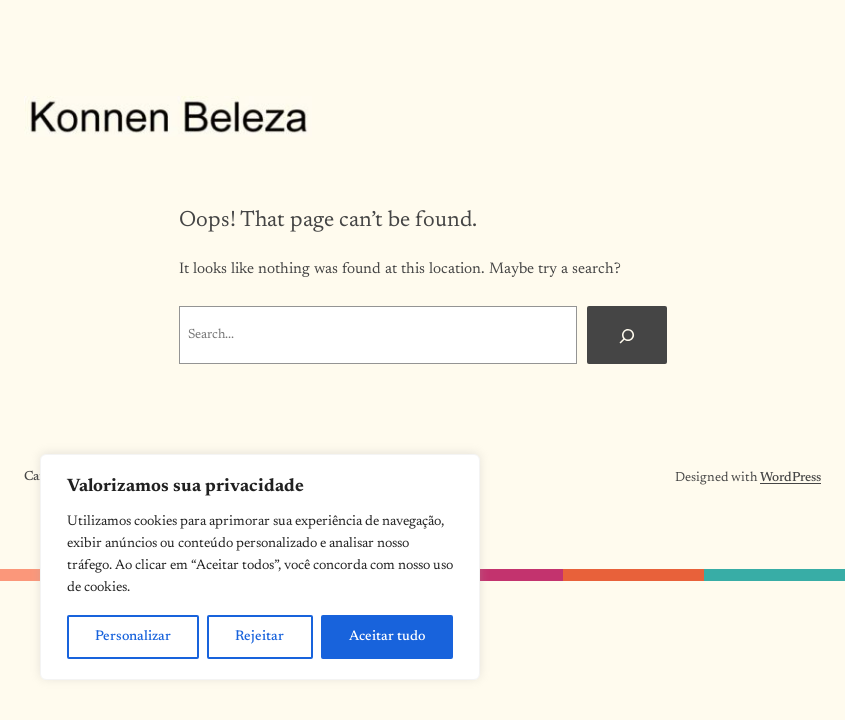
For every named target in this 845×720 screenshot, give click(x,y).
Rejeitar (259, 637)
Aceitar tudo (387, 637)
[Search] (627, 335)
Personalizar (133, 637)
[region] (260, 567)
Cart (36, 477)
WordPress (790, 478)
